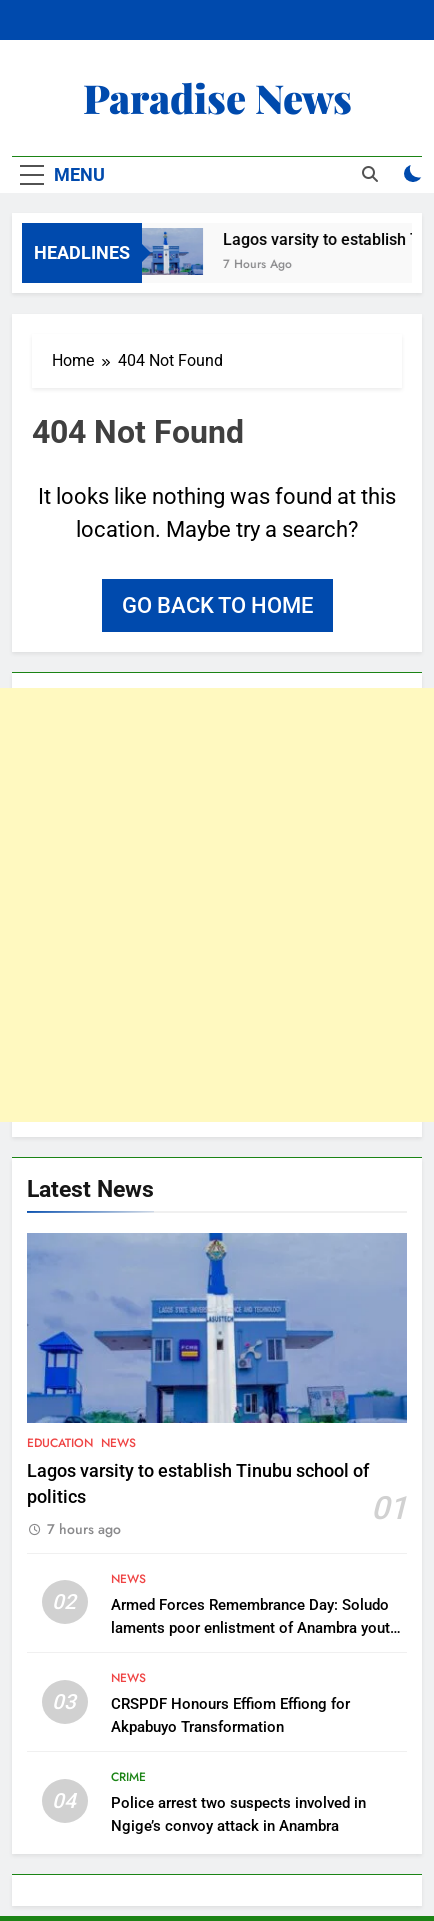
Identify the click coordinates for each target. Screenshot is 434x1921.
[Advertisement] (217, 905)
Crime (128, 1777)
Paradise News (217, 97)
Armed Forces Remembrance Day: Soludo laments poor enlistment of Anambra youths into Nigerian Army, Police (258, 1628)
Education (60, 1443)
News (118, 1443)
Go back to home (217, 605)
